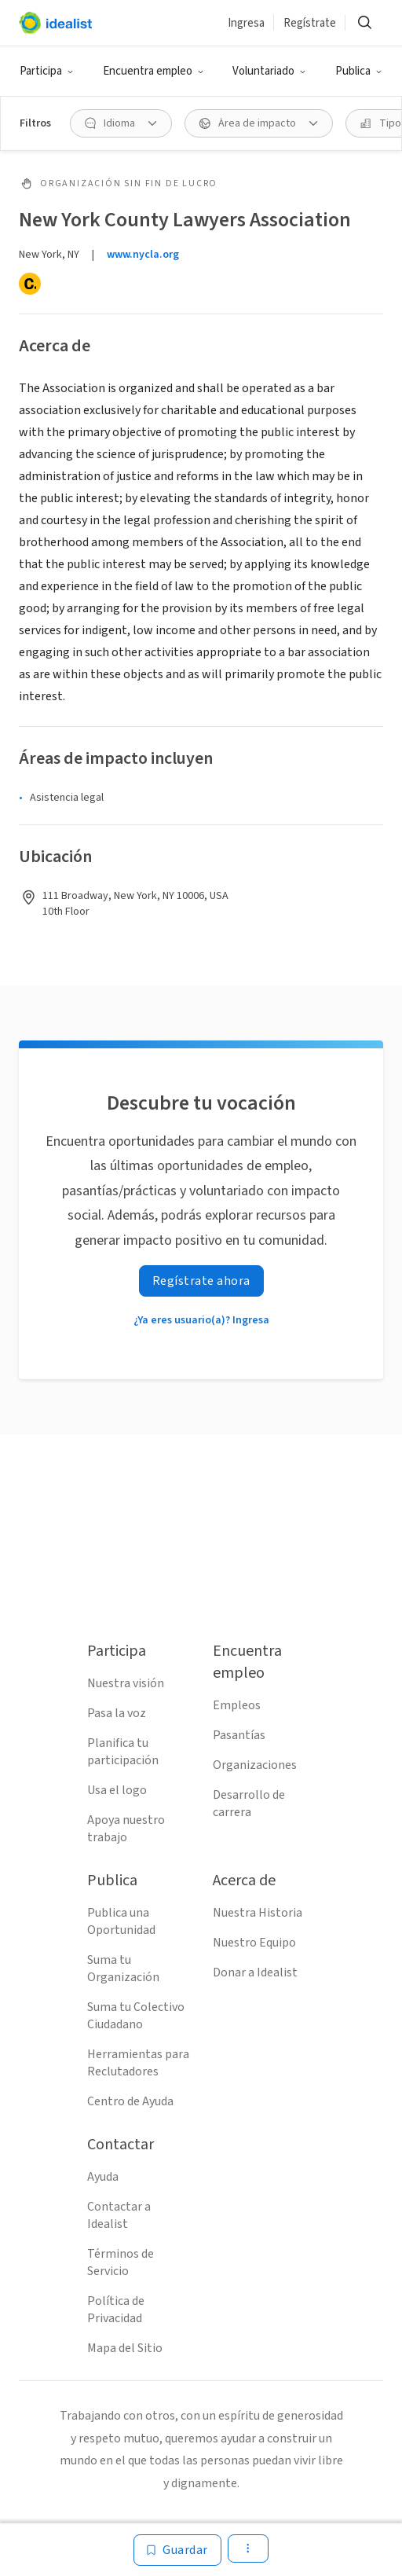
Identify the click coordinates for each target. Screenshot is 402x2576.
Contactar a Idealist (119, 2215)
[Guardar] (177, 2550)
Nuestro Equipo (254, 1942)
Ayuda (103, 2176)
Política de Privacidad (115, 2309)
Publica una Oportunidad (121, 1921)
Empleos (237, 1705)
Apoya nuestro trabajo (126, 1828)
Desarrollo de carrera (249, 1803)
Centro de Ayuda (130, 2101)
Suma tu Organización (123, 1968)
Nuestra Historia (257, 1912)
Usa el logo (117, 1790)
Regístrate (309, 23)
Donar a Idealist (255, 1972)
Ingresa (246, 23)
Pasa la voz (116, 1713)
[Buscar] (364, 23)
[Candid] (30, 284)
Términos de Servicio (120, 2262)
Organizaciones (255, 1765)
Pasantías (239, 1735)
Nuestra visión (125, 1683)
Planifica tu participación (123, 1751)
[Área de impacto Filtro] (259, 123)
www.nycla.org (143, 254)
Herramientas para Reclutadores (138, 2063)
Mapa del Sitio (125, 2348)
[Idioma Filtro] (121, 123)
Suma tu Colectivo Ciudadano (136, 2015)
